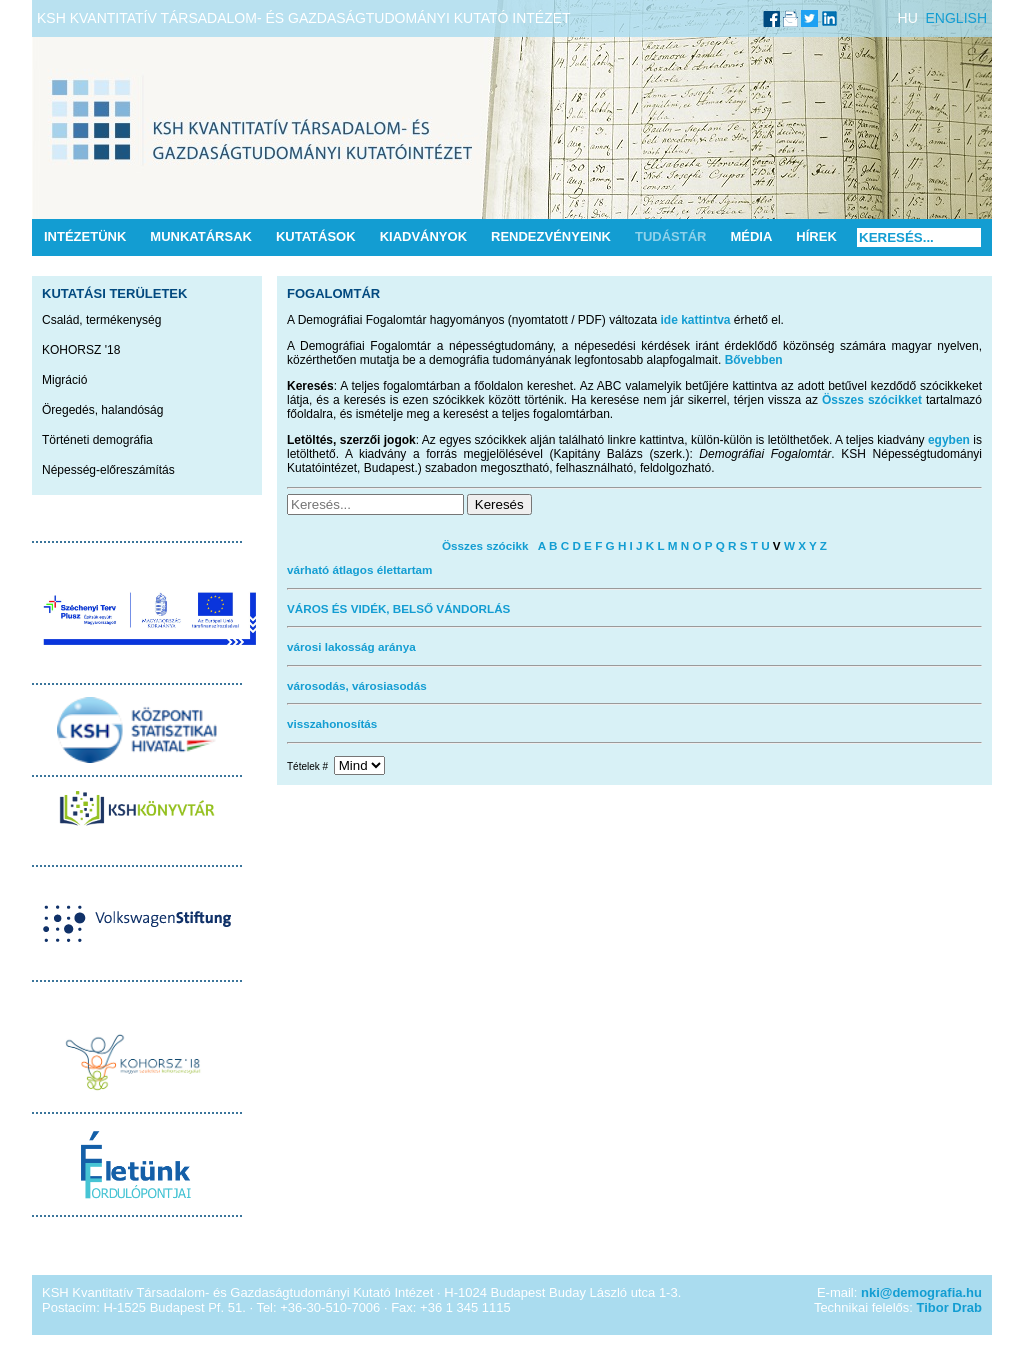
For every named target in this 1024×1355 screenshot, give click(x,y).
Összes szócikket (872, 400)
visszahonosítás (332, 723)
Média (751, 236)
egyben (949, 440)
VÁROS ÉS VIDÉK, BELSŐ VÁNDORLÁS (398, 608)
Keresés (499, 504)
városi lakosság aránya (351, 646)
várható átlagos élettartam (360, 569)
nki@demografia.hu (921, 1292)
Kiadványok (423, 236)
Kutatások (316, 236)
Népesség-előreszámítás (108, 470)
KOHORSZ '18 (81, 350)
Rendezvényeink (551, 236)
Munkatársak (201, 236)
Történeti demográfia (97, 440)
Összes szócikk (485, 545)
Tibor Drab (950, 1307)
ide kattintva (696, 320)
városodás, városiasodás (357, 685)
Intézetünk (85, 236)
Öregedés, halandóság (102, 410)
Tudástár (671, 236)
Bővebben (754, 360)
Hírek (816, 236)
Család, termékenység (101, 320)
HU (908, 18)
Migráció (64, 380)
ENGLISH (956, 18)
